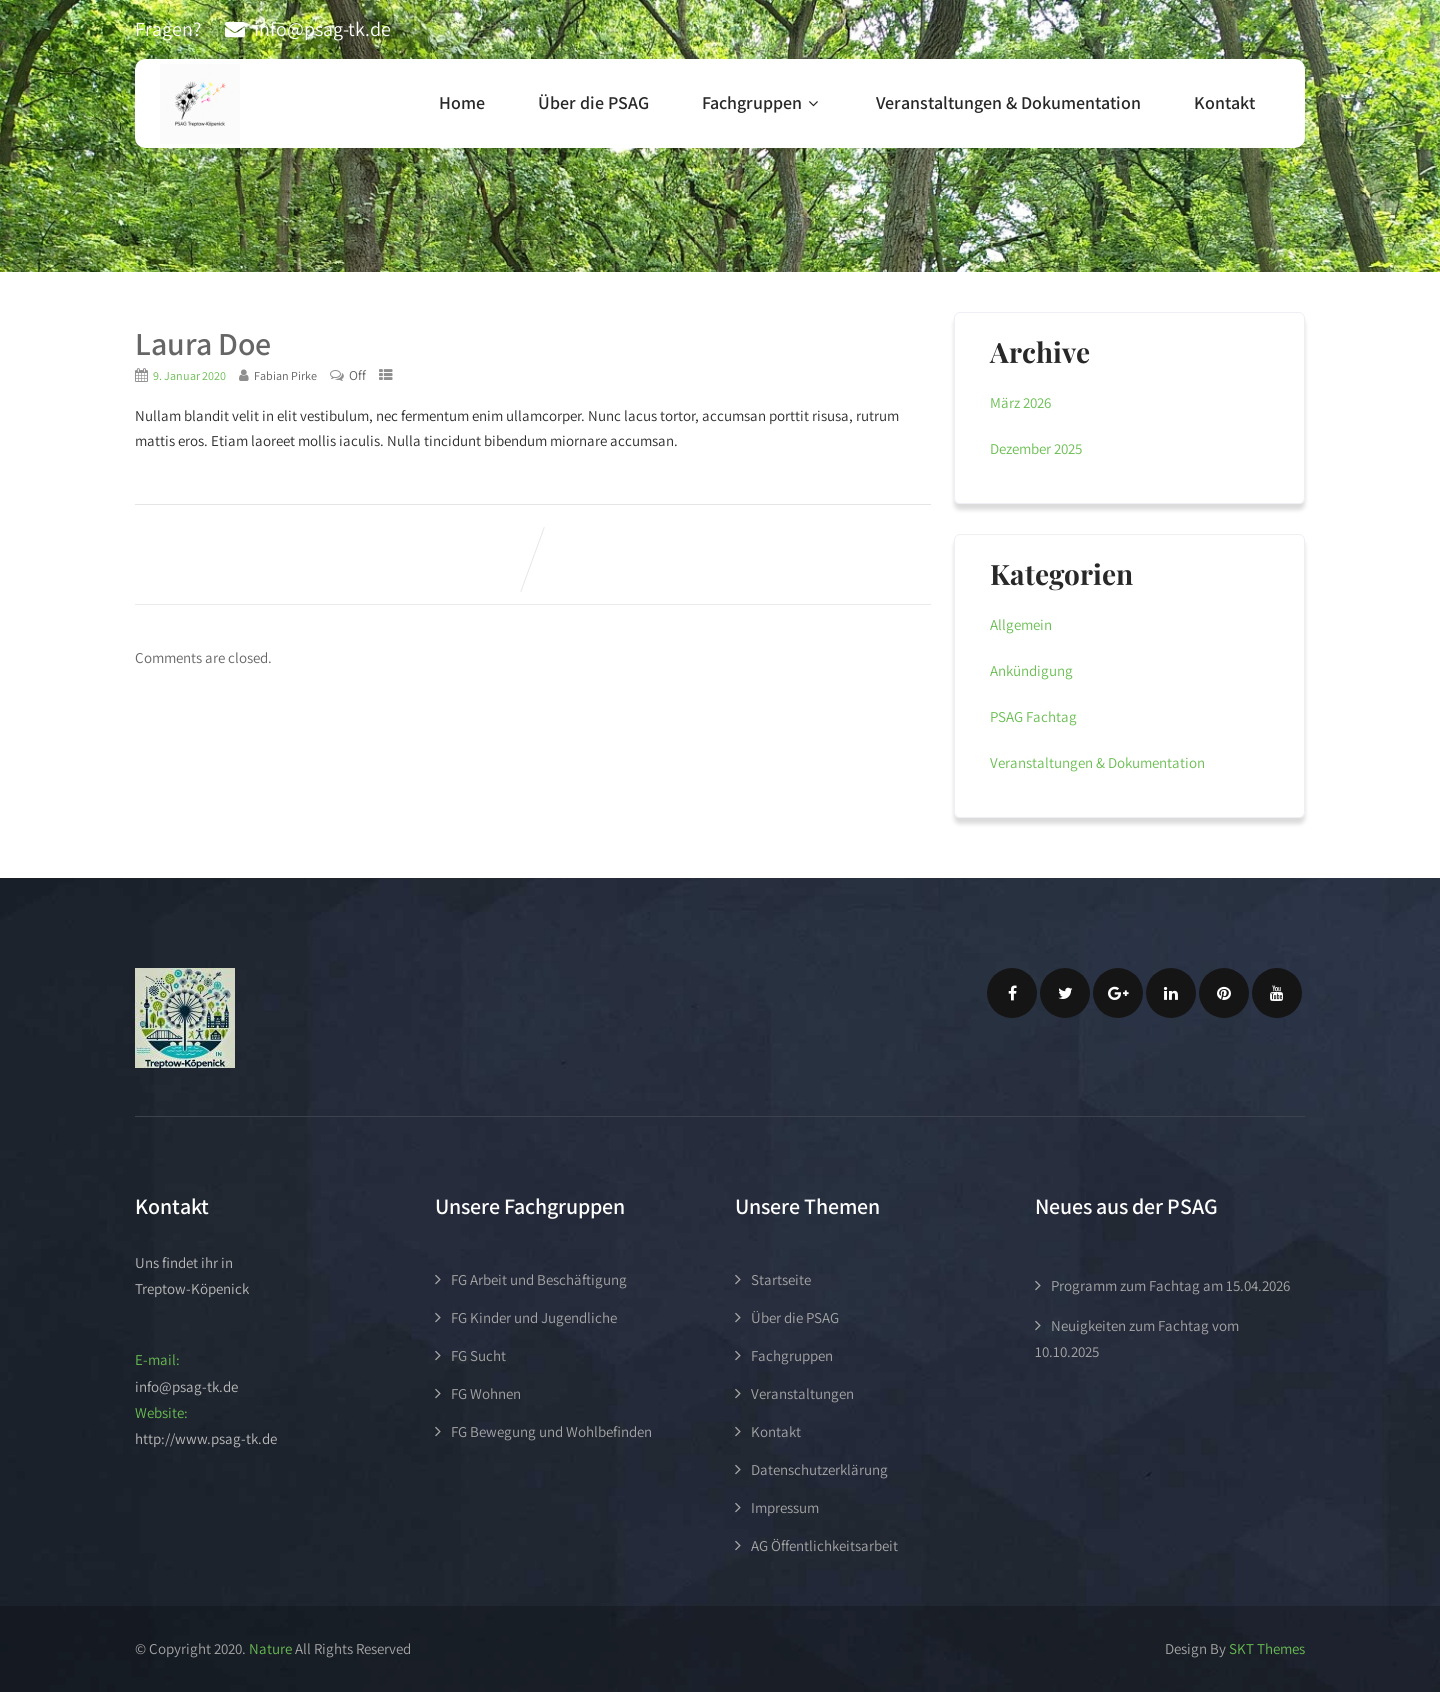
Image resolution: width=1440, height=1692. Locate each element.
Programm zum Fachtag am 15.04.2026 (1170, 1285)
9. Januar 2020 (189, 375)
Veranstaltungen (802, 1393)
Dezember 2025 (1036, 448)
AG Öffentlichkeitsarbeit (824, 1545)
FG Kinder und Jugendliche (534, 1317)
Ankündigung (1031, 670)
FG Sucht (478, 1355)
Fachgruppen (762, 102)
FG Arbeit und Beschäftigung (539, 1279)
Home (462, 102)
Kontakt (1224, 102)
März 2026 (1020, 402)
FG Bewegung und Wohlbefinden (551, 1431)
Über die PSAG (593, 102)
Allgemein (1021, 624)
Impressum (785, 1507)
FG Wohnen (486, 1393)
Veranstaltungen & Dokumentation (1008, 102)
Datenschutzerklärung (819, 1469)
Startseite (781, 1279)
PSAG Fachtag (1033, 716)
